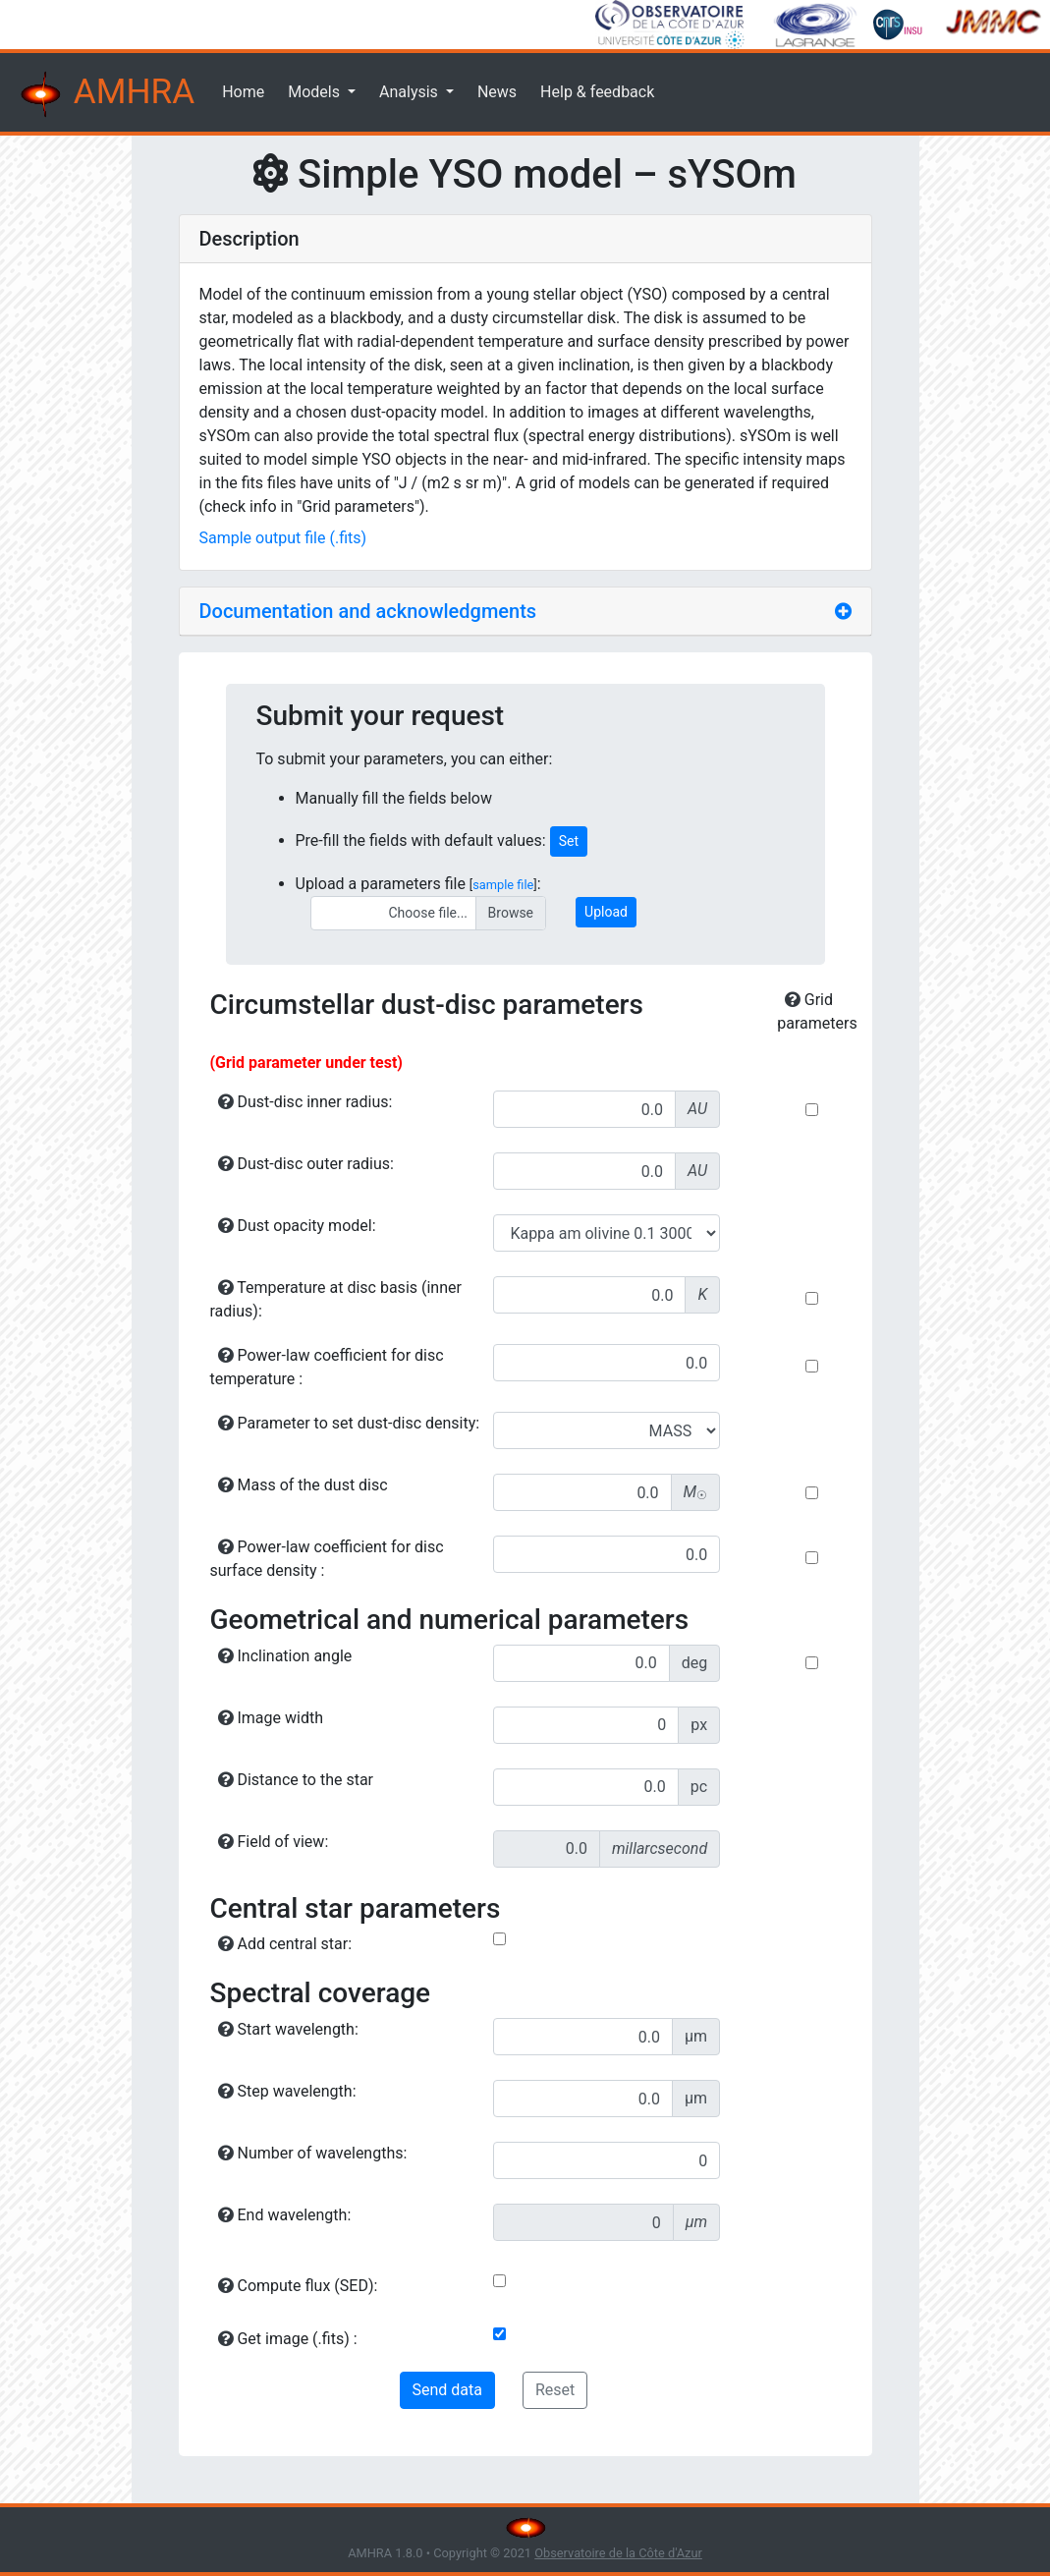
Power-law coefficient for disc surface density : (327, 1559)
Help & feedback (597, 92)
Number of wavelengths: (313, 2153)
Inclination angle (285, 1656)
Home (243, 92)
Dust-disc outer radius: (306, 1163)
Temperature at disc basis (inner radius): (336, 1299)
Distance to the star (296, 1779)
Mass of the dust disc (303, 1485)
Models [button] (316, 92)
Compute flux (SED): (298, 2285)
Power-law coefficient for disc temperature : (327, 1367)
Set (569, 841)
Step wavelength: (287, 2091)
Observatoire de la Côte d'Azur (618, 2553)
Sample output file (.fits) (283, 538)
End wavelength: (285, 2215)
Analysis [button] (410, 92)
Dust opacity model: (297, 1225)
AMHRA (105, 94)
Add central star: (285, 1943)
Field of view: (273, 1841)
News (497, 92)
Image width (270, 1717)
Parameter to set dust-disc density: (349, 1423)
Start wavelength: (288, 2029)
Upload (606, 912)
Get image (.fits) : (288, 2338)
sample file (502, 884)
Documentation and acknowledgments (368, 611)
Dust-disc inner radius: (305, 1101)
